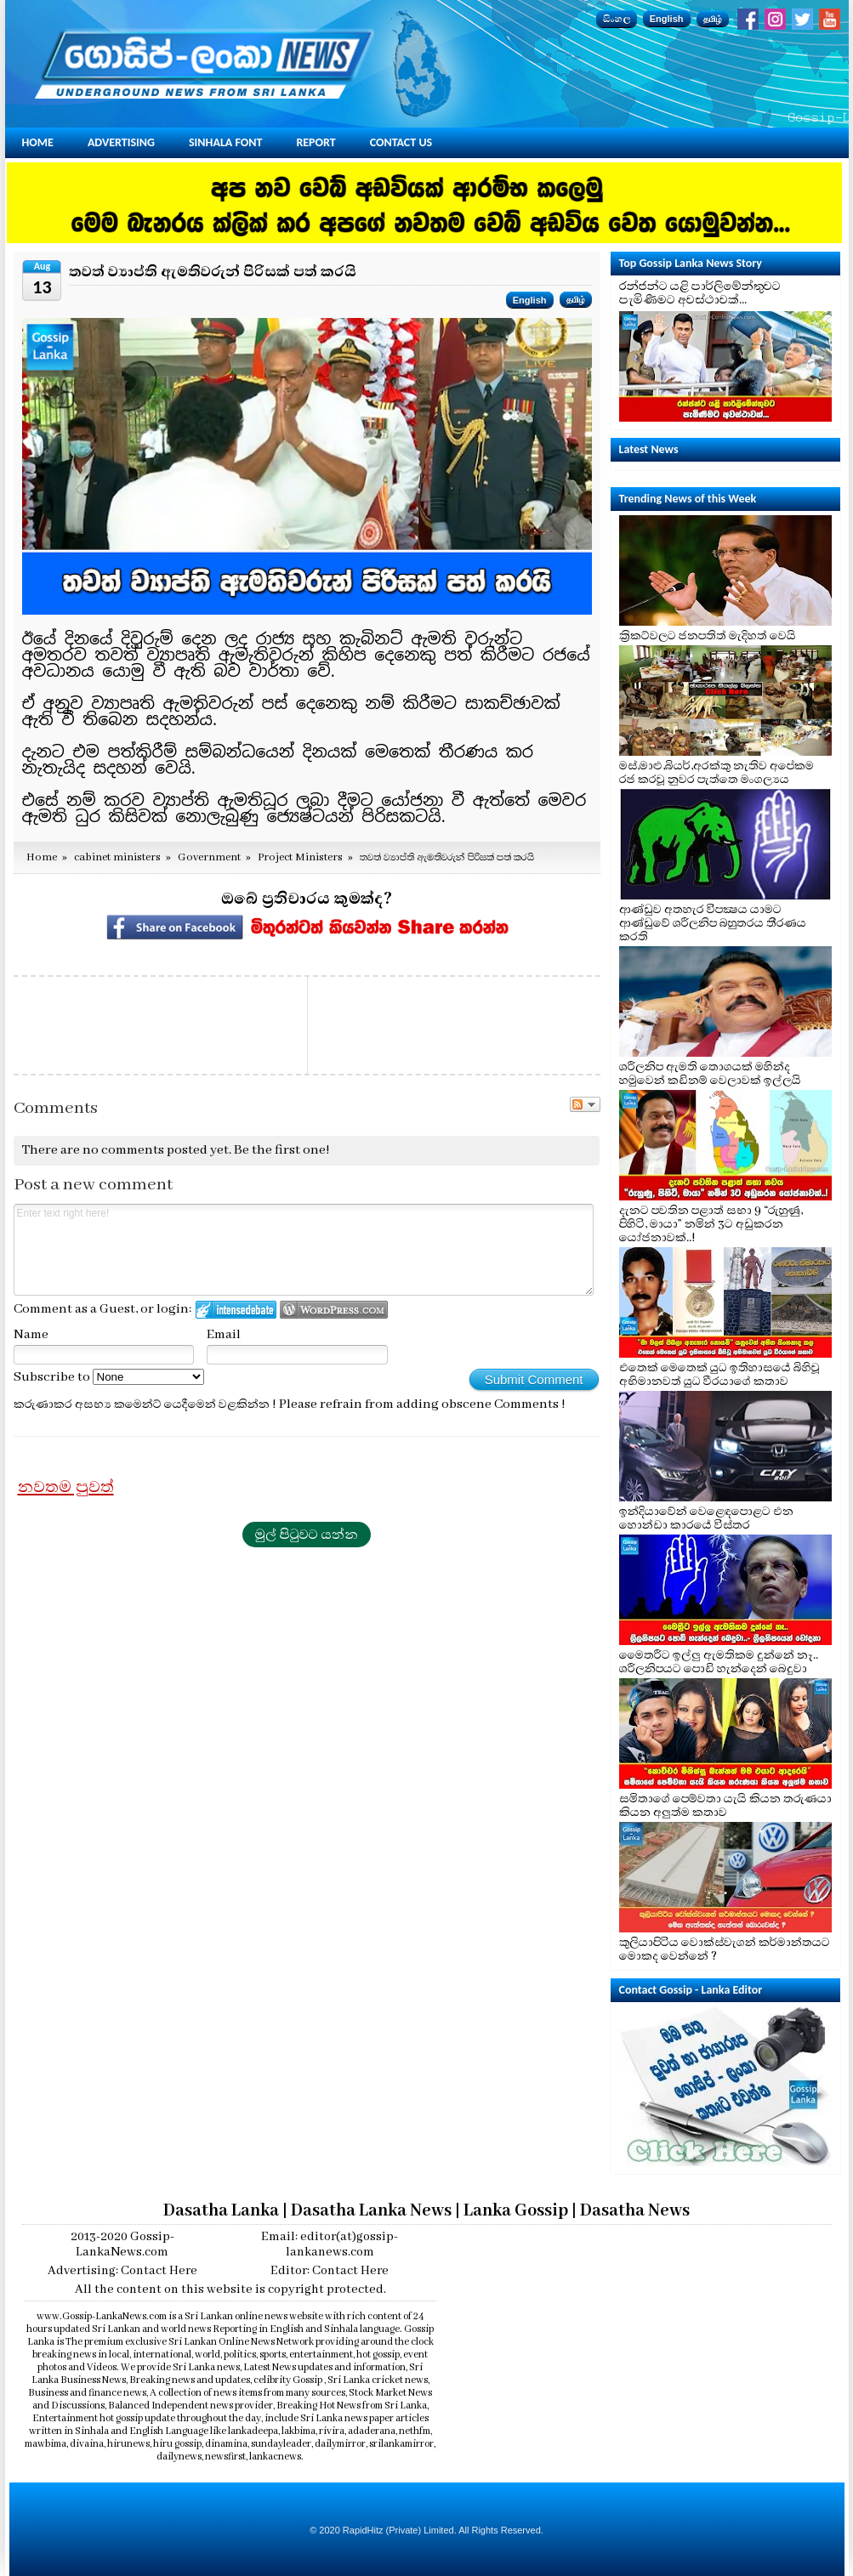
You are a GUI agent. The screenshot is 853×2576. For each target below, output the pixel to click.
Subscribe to (109, 1377)
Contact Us (401, 142)
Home (38, 142)
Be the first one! (282, 1150)
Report (315, 142)
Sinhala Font (225, 142)
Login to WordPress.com (334, 1310)
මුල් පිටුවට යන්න (306, 1534)
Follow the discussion (585, 1104)
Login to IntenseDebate (236, 1310)
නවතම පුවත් (66, 1487)
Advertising (121, 142)
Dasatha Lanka (221, 2210)
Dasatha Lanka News (371, 2210)
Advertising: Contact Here (122, 2270)
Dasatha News (635, 2210)
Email (224, 1334)
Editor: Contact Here (329, 2270)
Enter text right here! (304, 1250)
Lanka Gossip (515, 2210)
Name (31, 1334)
